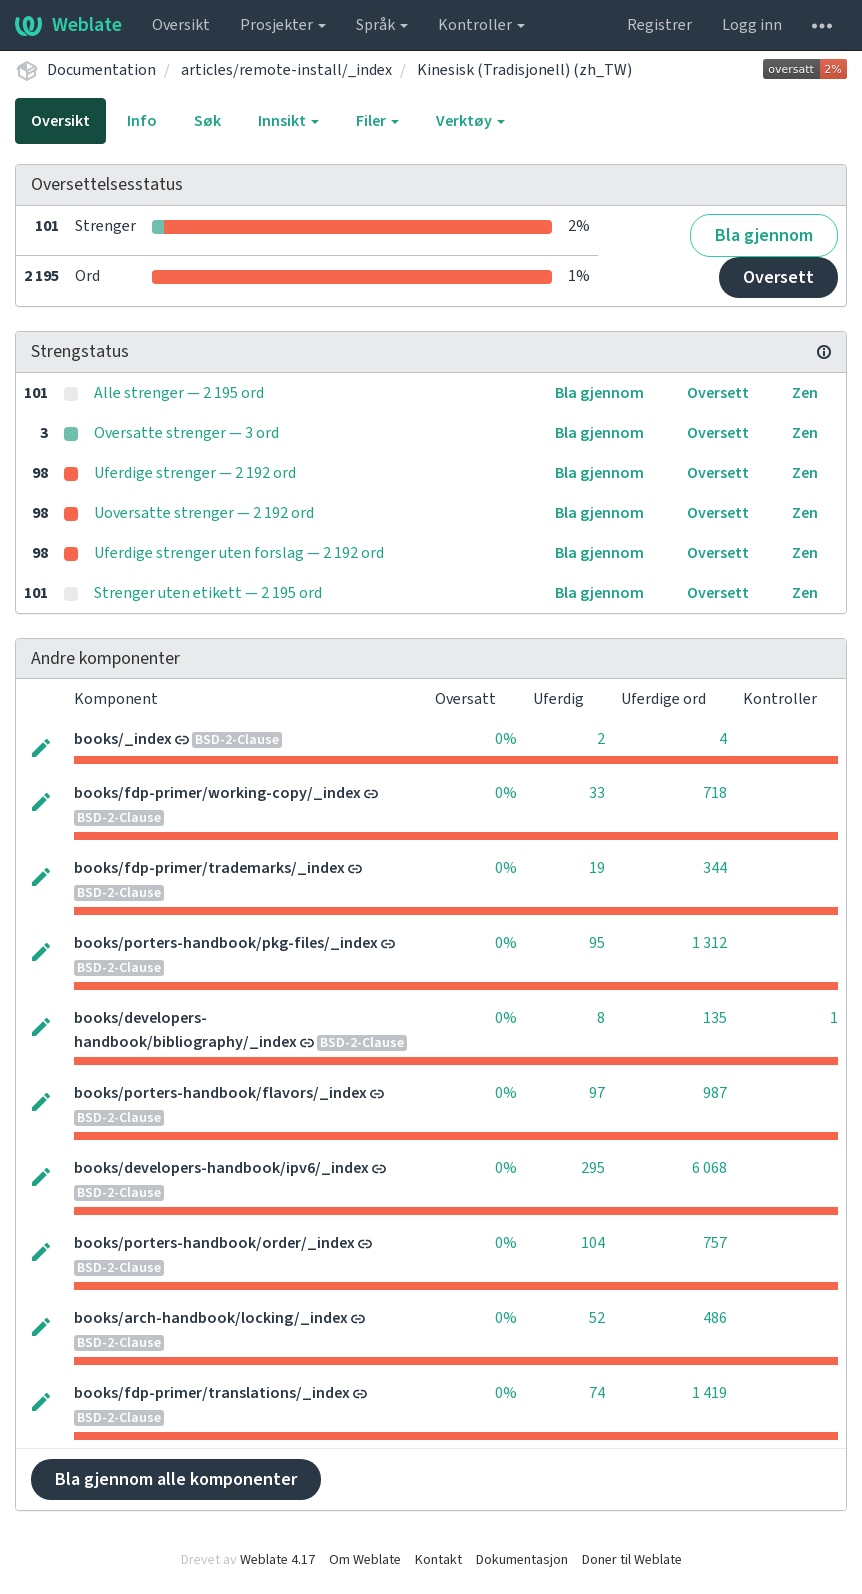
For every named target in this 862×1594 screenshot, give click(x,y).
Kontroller (481, 25)
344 (715, 868)
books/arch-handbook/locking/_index (211, 1318)
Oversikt (181, 25)
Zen (805, 393)
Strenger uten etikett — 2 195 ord (208, 593)
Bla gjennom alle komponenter (176, 1479)
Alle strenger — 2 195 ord (179, 393)
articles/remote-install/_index (286, 70)
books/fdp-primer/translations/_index (212, 1393)
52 (597, 1318)
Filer (377, 121)
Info (142, 121)
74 (597, 1393)
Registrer (659, 25)
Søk (207, 121)
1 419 (709, 1393)
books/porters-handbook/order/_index (214, 1243)
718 (715, 793)
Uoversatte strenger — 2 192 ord (204, 513)
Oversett (778, 277)
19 (597, 868)
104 (593, 1243)
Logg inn (752, 25)
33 (597, 793)
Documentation (101, 70)
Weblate (68, 25)
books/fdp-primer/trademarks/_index (209, 868)
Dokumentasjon (522, 1560)
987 (715, 1093)
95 (597, 943)
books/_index (123, 739)
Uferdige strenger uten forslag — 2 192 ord (239, 553)
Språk (382, 25)
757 (715, 1243)
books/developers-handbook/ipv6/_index (221, 1168)
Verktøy (470, 121)
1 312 (709, 943)
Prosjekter (283, 25)
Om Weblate (365, 1560)
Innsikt (288, 121)
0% (506, 739)
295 (593, 1168)
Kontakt (438, 1560)
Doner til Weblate (632, 1560)
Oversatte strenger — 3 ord (186, 433)
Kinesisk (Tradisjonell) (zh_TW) (524, 70)
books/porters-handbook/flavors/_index (220, 1093)
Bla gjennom (764, 235)
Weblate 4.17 (277, 1560)
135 (715, 1018)
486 (715, 1318)
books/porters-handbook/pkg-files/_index (226, 943)
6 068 (709, 1168)
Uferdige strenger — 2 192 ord (195, 473)
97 (597, 1093)
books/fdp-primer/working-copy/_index (217, 793)
